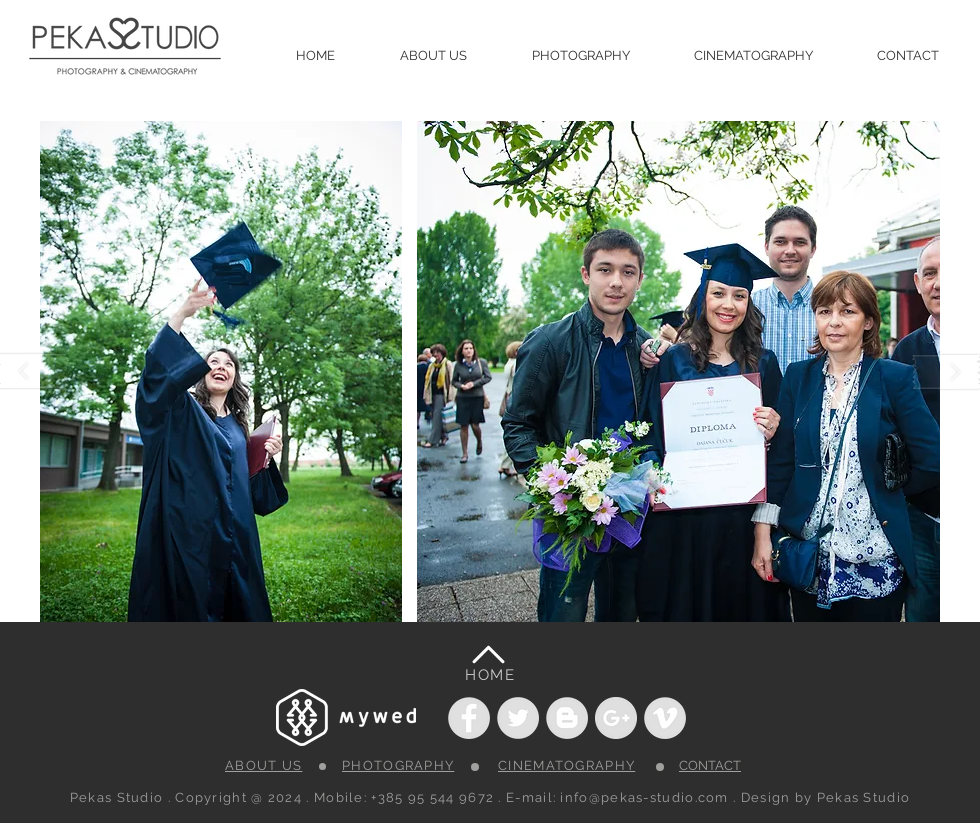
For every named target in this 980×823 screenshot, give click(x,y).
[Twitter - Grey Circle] (518, 718)
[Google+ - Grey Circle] (616, 718)
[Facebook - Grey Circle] (469, 718)
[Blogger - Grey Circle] (567, 718)
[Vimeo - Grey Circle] (665, 718)
